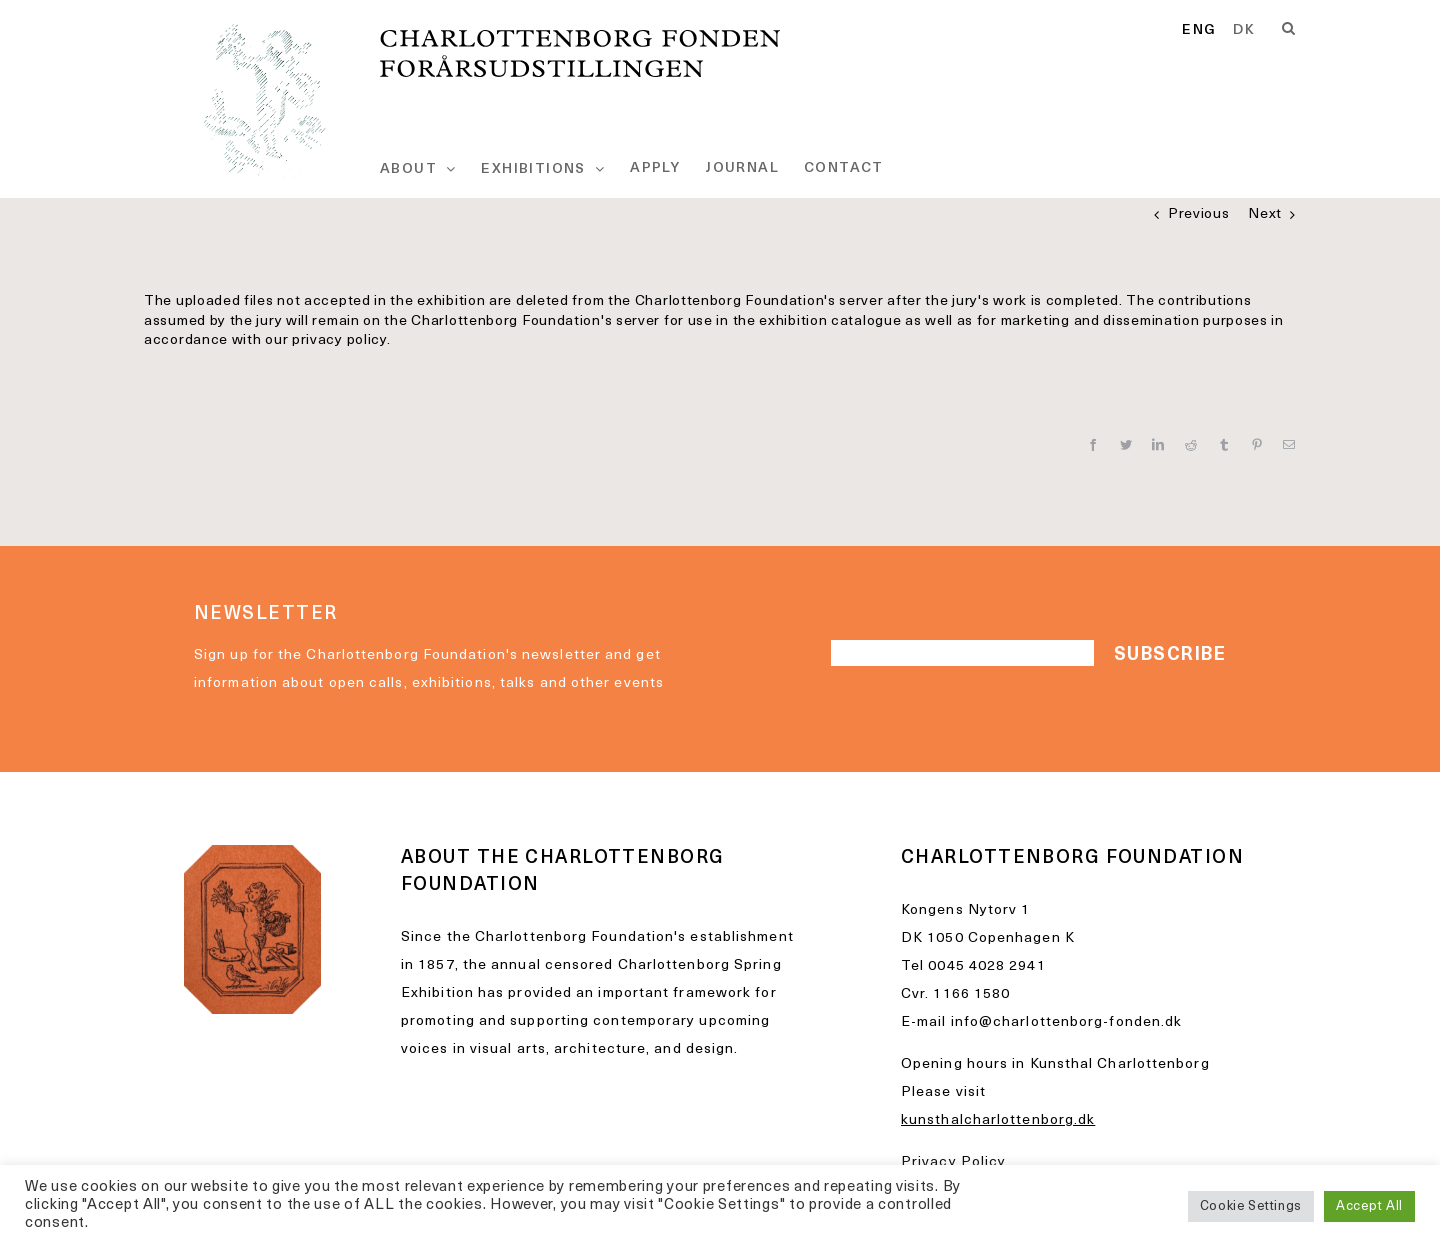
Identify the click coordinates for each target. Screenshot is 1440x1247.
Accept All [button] (1369, 1206)
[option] (1244, 31)
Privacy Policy (953, 1162)
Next (1265, 214)
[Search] (1289, 29)
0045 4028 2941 (986, 966)
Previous (1199, 214)
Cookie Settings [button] (1251, 1206)
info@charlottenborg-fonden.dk (1067, 1022)
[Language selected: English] (1227, 32)
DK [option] (1244, 31)
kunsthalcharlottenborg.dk (998, 1120)
